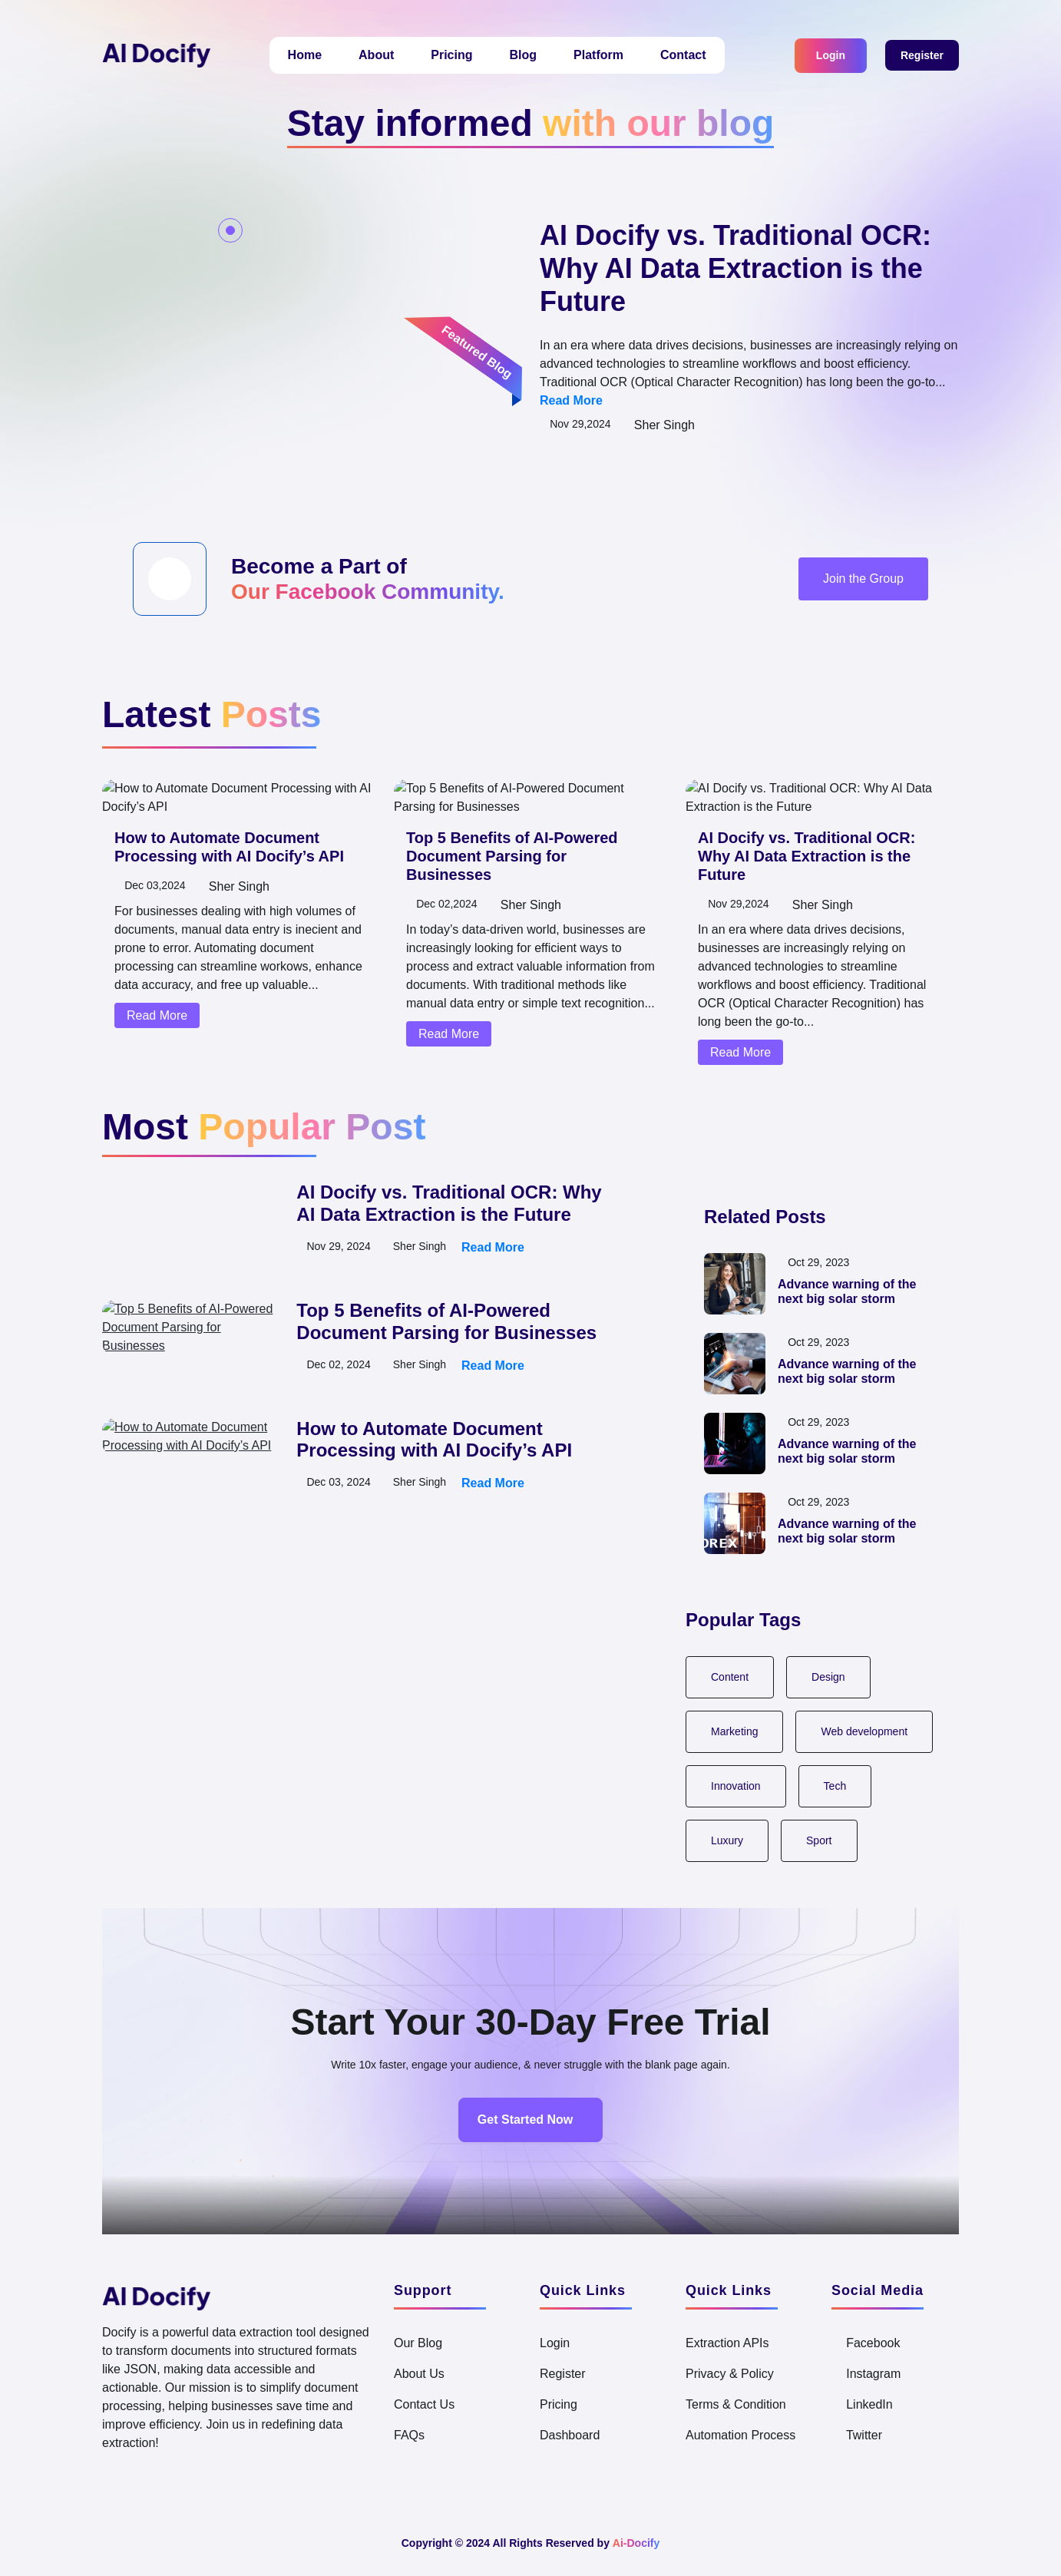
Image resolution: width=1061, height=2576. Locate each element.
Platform (596, 55)
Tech (841, 1786)
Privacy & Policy (734, 2374)
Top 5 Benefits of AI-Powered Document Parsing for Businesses (447, 1321)
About (365, 55)
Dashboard (572, 2435)
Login (825, 55)
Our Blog (419, 2343)
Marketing (736, 1731)
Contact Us (428, 2404)
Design (834, 1677)
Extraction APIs (732, 2343)
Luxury (728, 1840)
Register (920, 56)
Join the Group (860, 597)
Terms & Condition (742, 2404)
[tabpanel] (384, 1322)
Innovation (738, 1786)
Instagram (872, 2374)
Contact (689, 55)
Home (290, 55)
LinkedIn (866, 2404)
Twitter (864, 2435)
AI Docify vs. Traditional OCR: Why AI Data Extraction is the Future (739, 268)
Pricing (443, 55)
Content (732, 1677)
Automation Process (747, 2435)
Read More (679, 400)
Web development (870, 1731)
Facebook (872, 2343)
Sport (823, 1840)
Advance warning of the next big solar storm (852, 1292)
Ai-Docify (645, 2543)
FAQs (409, 2435)
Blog (516, 55)
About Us (421, 2374)
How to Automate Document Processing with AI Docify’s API (234, 902)
